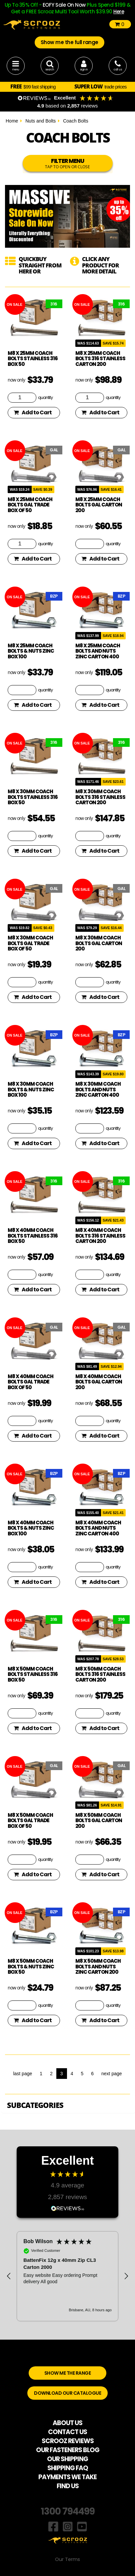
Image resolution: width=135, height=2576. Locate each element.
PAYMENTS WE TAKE (67, 2477)
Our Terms (67, 2559)
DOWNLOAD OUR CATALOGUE (67, 2393)
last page (22, 2073)
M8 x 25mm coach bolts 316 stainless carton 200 (100, 359)
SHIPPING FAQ (67, 2468)
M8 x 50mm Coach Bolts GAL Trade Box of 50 (30, 1820)
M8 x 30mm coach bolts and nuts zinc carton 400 (98, 1089)
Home (12, 121)
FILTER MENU (68, 163)
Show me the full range (69, 42)
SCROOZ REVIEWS (68, 2440)
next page (111, 2073)
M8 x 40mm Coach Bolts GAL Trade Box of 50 (30, 1382)
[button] (9, 2276)
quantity (45, 397)
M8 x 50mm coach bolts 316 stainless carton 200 (100, 1674)
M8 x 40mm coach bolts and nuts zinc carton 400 (98, 1528)
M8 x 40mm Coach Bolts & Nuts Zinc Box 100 (31, 1528)
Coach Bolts (75, 121)
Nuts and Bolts (40, 121)
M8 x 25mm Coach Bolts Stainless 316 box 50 (33, 359)
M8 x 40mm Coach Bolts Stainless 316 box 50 (33, 1236)
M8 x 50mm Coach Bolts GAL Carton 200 (98, 1820)
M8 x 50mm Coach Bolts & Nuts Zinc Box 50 (31, 1966)
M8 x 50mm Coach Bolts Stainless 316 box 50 (33, 1674)
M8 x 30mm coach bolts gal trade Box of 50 (30, 943)
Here (118, 11)
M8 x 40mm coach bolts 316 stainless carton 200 (100, 1236)
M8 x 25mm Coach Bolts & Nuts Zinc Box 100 (31, 651)
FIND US (68, 2486)
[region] (67, 2276)
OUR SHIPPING (67, 2458)
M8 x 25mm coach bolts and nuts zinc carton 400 (97, 651)
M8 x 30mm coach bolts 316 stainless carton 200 (100, 797)
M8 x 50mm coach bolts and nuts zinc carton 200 (98, 1966)
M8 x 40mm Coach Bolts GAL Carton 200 (98, 1382)
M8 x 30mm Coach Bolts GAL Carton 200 (98, 943)
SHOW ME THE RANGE (67, 2373)
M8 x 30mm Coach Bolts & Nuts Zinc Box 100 (31, 1089)
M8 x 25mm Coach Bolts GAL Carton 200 (98, 505)
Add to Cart (33, 412)
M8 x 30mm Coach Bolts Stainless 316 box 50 (33, 797)
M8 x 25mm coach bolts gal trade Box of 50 (30, 505)
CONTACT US (67, 2431)
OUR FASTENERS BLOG (67, 2449)
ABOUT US (67, 2422)
